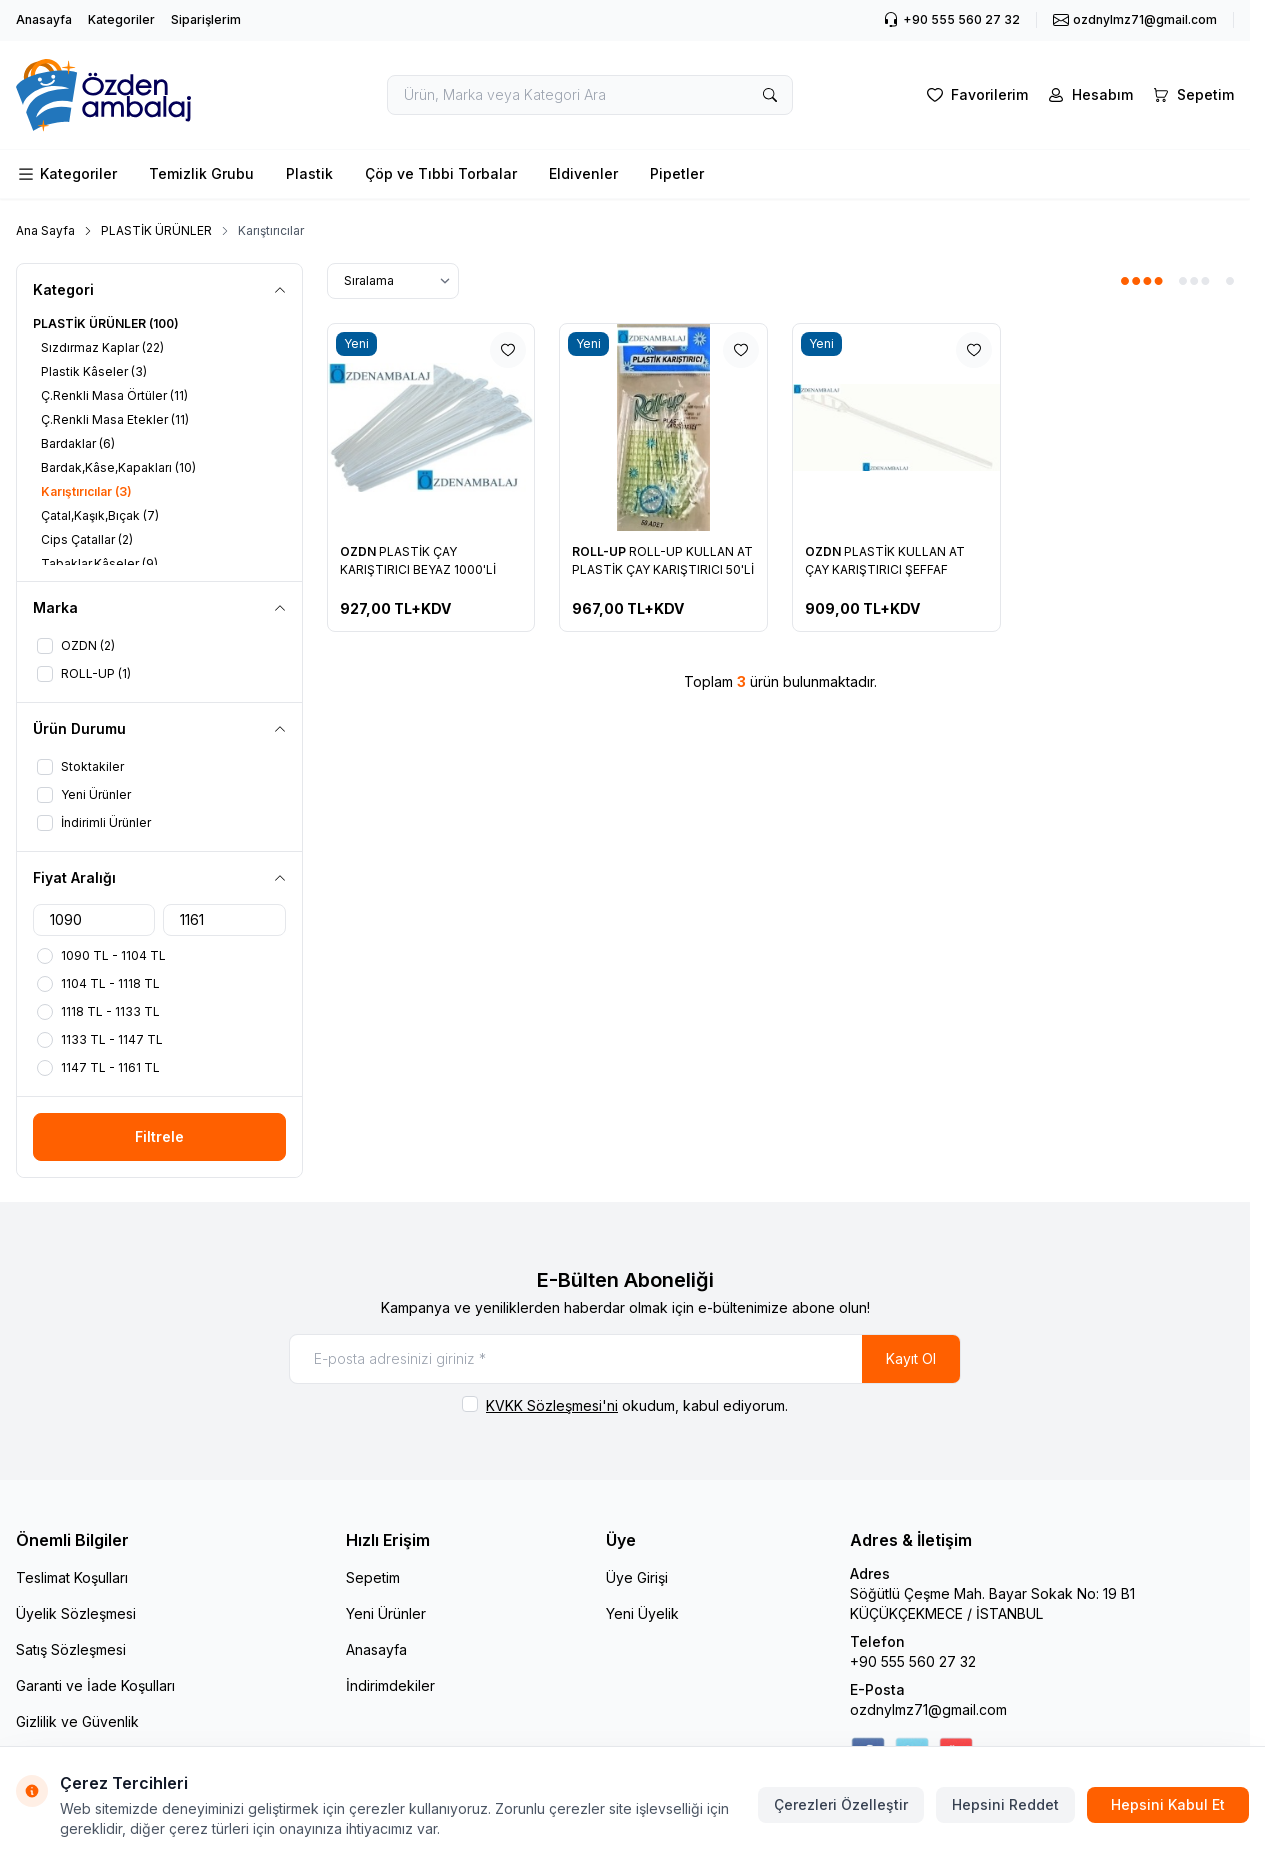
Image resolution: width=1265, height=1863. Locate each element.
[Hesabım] (1088, 95)
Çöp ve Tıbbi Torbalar (441, 173)
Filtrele (159, 1136)
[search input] (590, 95)
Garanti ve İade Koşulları (95, 1685)
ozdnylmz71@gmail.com (928, 1709)
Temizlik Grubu (201, 173)
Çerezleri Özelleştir (841, 1804)
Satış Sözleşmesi (71, 1649)
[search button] (770, 95)
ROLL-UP (600, 551)
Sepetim (373, 1577)
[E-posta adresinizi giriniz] (625, 1359)
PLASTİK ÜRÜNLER (156, 230)
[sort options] (393, 281)
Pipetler (677, 173)
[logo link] (136, 95)
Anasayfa (44, 19)
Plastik (309, 173)
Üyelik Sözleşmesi (76, 1613)
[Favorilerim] (975, 95)
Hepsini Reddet (1005, 1804)
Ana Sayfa (45, 230)
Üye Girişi (637, 1577)
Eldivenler (583, 173)
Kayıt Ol (911, 1358)
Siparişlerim (206, 19)
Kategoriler (121, 19)
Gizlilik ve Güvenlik (77, 1721)
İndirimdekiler (390, 1685)
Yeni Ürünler (386, 1613)
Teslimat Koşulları (72, 1577)
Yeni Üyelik (642, 1613)
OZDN (359, 551)
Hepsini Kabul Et (1168, 1804)
